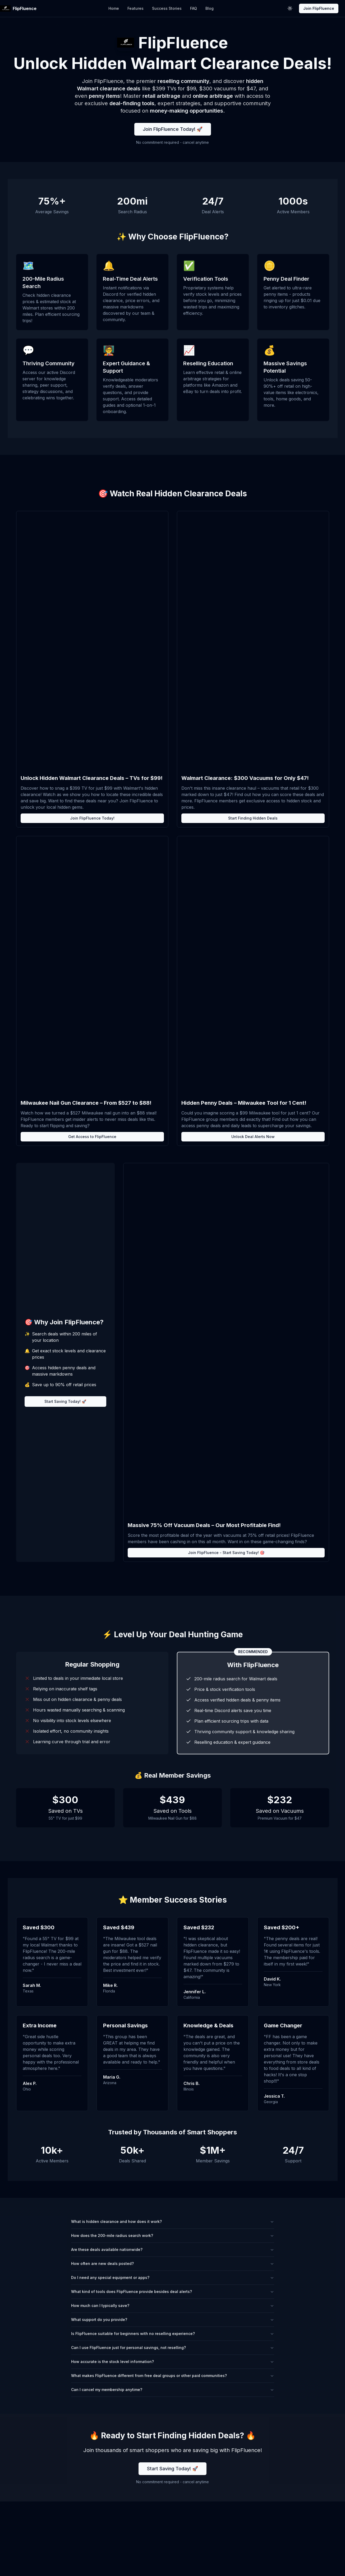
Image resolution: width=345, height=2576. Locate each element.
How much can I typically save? (172, 2305)
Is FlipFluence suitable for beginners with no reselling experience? (172, 2333)
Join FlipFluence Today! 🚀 (173, 129)
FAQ (193, 8)
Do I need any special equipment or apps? (172, 2277)
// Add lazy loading (92, 642)
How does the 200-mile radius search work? (172, 2235)
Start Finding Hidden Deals (253, 818)
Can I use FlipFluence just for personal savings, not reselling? (172, 2347)
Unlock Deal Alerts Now (253, 1136)
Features (135, 8)
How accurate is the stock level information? (172, 2361)
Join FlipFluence (318, 8)
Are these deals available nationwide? (172, 2249)
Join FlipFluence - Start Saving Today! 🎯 (226, 1552)
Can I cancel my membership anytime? (172, 2389)
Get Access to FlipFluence (92, 1136)
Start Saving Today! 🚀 (65, 1401)
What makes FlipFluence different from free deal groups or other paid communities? (172, 2375)
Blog (209, 8)
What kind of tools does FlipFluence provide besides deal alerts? (172, 2291)
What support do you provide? (172, 2319)
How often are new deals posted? (172, 2263)
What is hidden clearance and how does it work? (172, 2221)
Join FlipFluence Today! (92, 818)
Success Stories (167, 8)
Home (113, 8)
